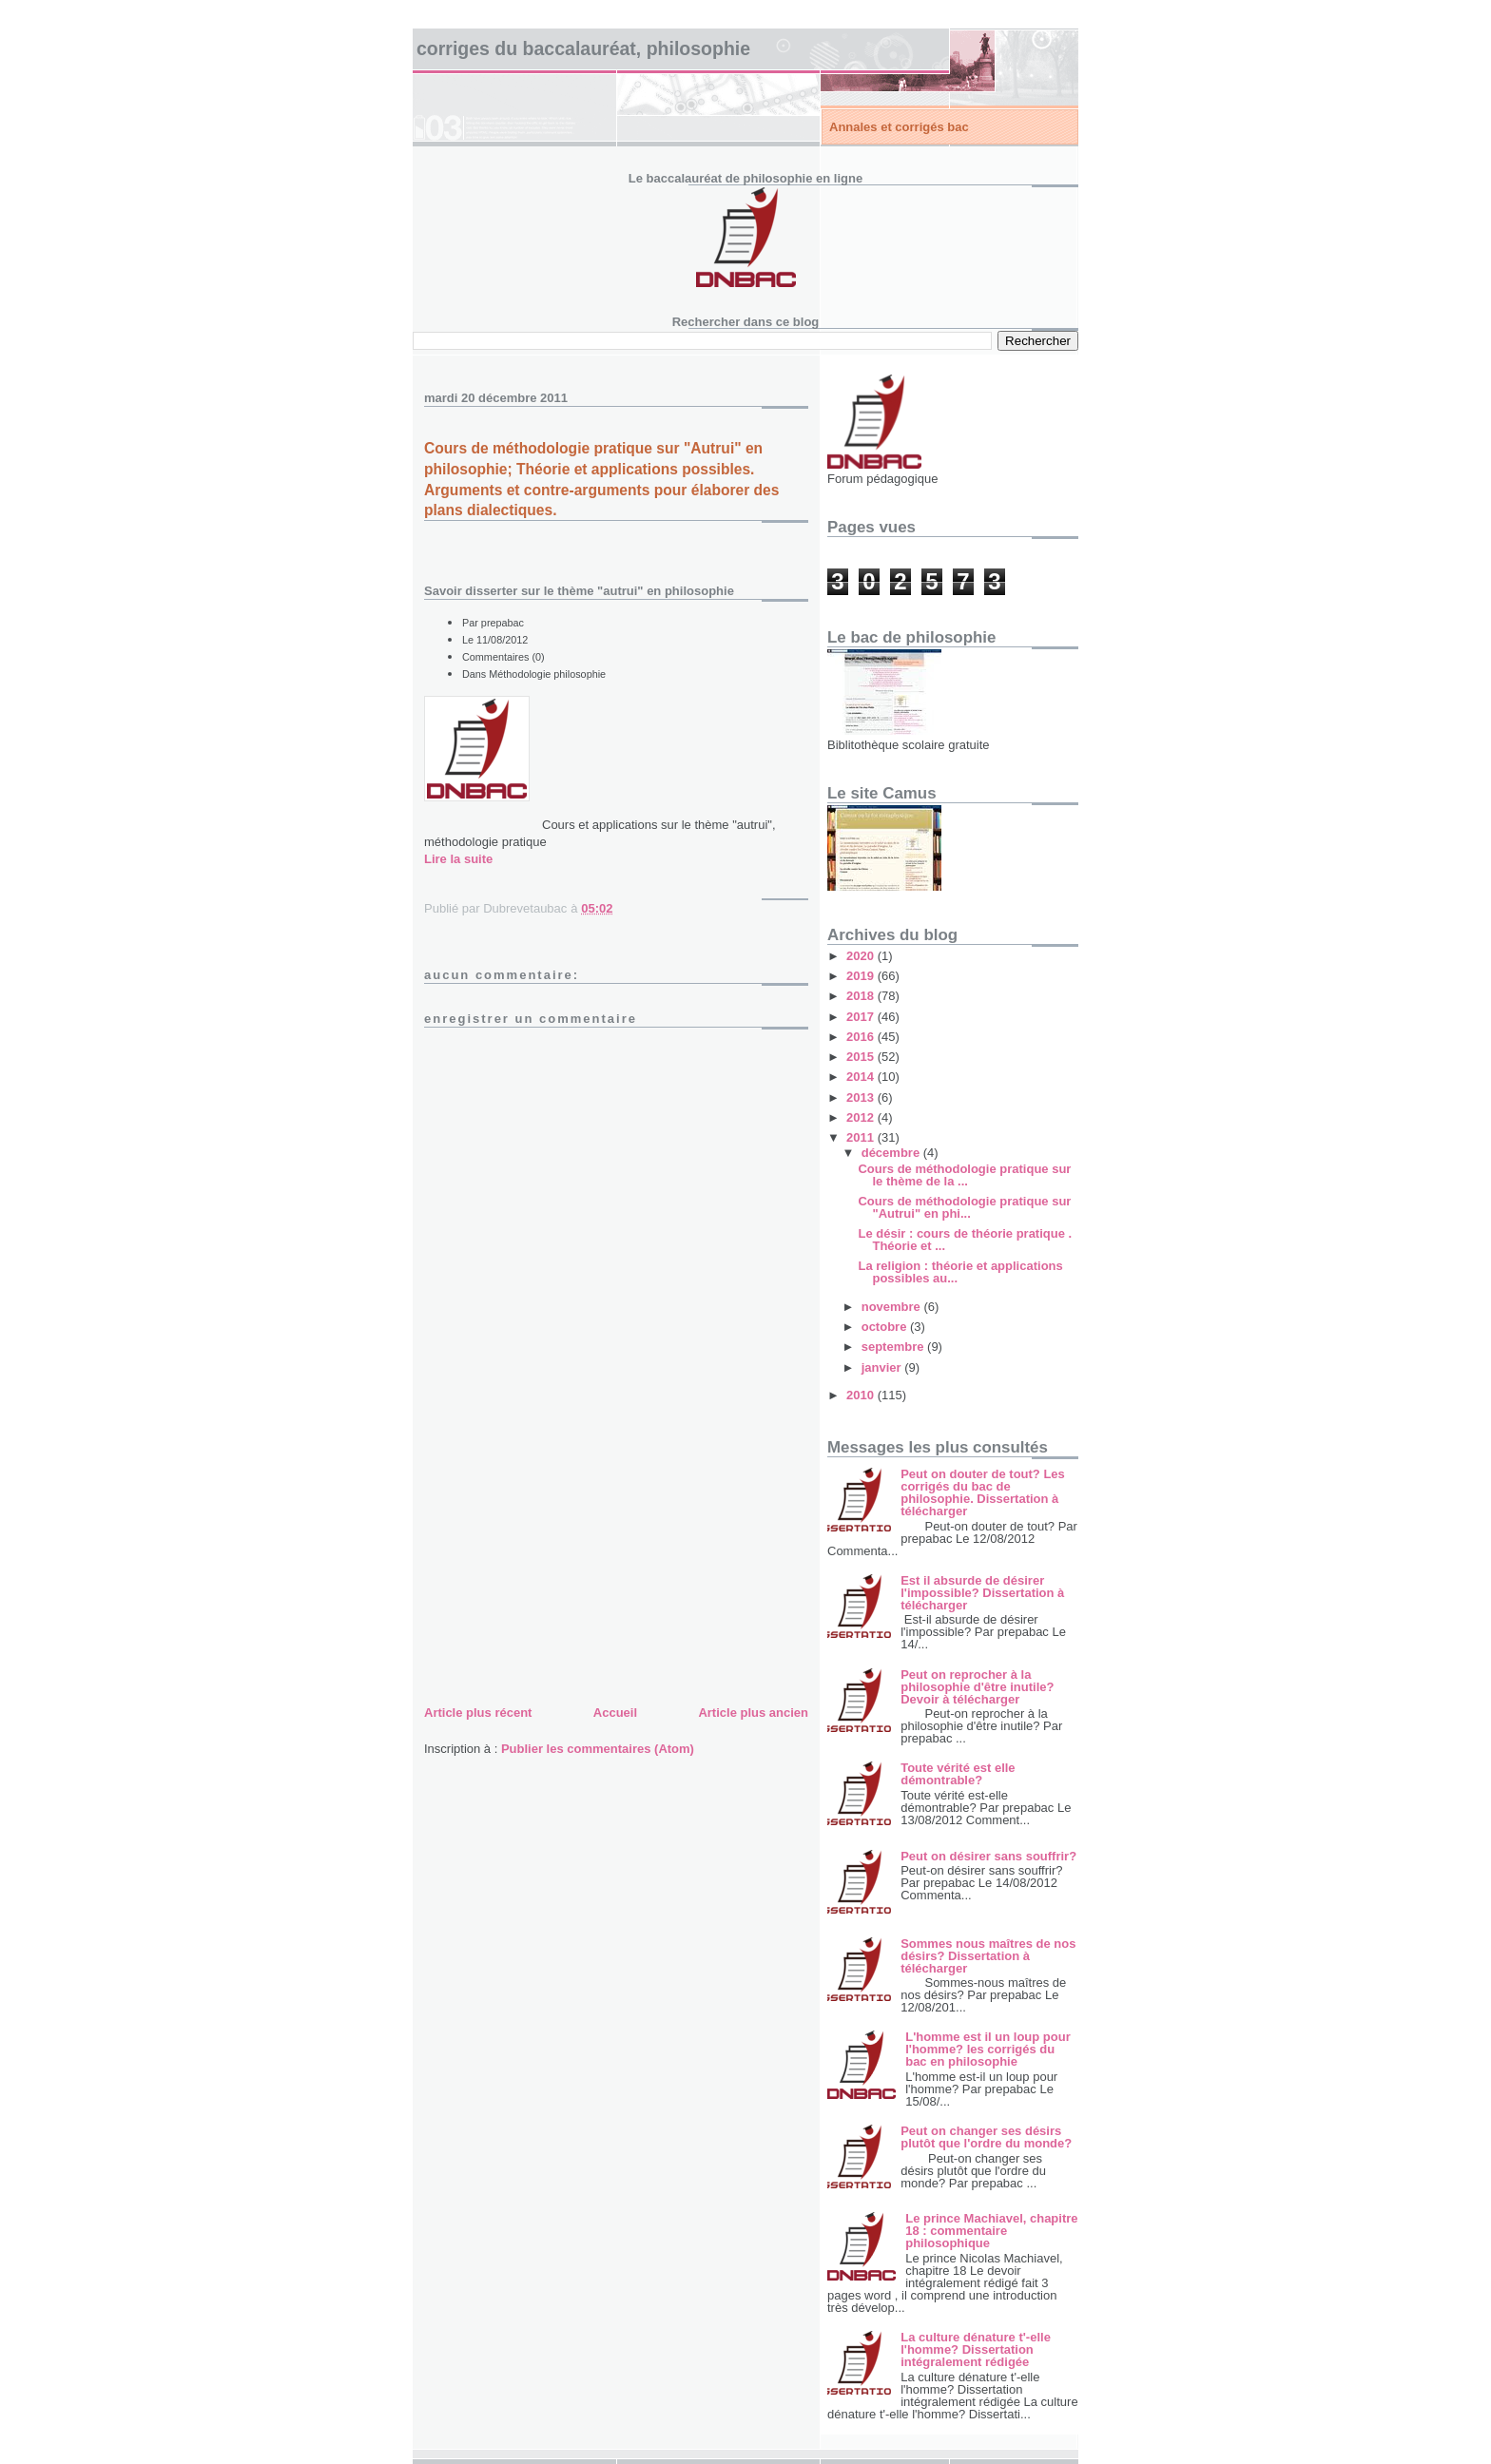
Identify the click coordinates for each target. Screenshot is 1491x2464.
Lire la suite (458, 859)
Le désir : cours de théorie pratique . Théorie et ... (965, 1239)
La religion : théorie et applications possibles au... (960, 1272)
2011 (862, 1137)
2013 (862, 1097)
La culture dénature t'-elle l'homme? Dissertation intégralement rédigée (975, 2349)
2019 (862, 976)
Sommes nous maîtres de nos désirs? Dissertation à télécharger (987, 1955)
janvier (883, 1367)
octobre (886, 1326)
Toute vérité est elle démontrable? (957, 1774)
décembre (892, 1152)
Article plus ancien (753, 1712)
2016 (862, 1037)
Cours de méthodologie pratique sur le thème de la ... (964, 1175)
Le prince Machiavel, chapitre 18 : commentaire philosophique (991, 2230)
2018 (862, 996)
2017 (862, 1017)
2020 (862, 956)
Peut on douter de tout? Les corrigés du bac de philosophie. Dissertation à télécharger (982, 1492)
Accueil (615, 1712)
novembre (893, 1306)
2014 (862, 1076)
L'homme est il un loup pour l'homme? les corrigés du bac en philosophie (988, 2049)
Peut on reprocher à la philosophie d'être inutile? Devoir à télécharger (977, 1686)
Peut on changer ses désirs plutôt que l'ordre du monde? (986, 2137)
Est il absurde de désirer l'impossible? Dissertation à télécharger (982, 1592)
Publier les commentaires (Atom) (597, 1749)
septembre (894, 1346)
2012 (862, 1117)
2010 (862, 1395)
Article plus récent (478, 1712)
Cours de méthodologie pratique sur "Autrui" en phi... (964, 1207)
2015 (862, 1056)
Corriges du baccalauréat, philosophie (583, 48)
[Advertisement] (566, 1567)
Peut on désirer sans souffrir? (988, 1856)
